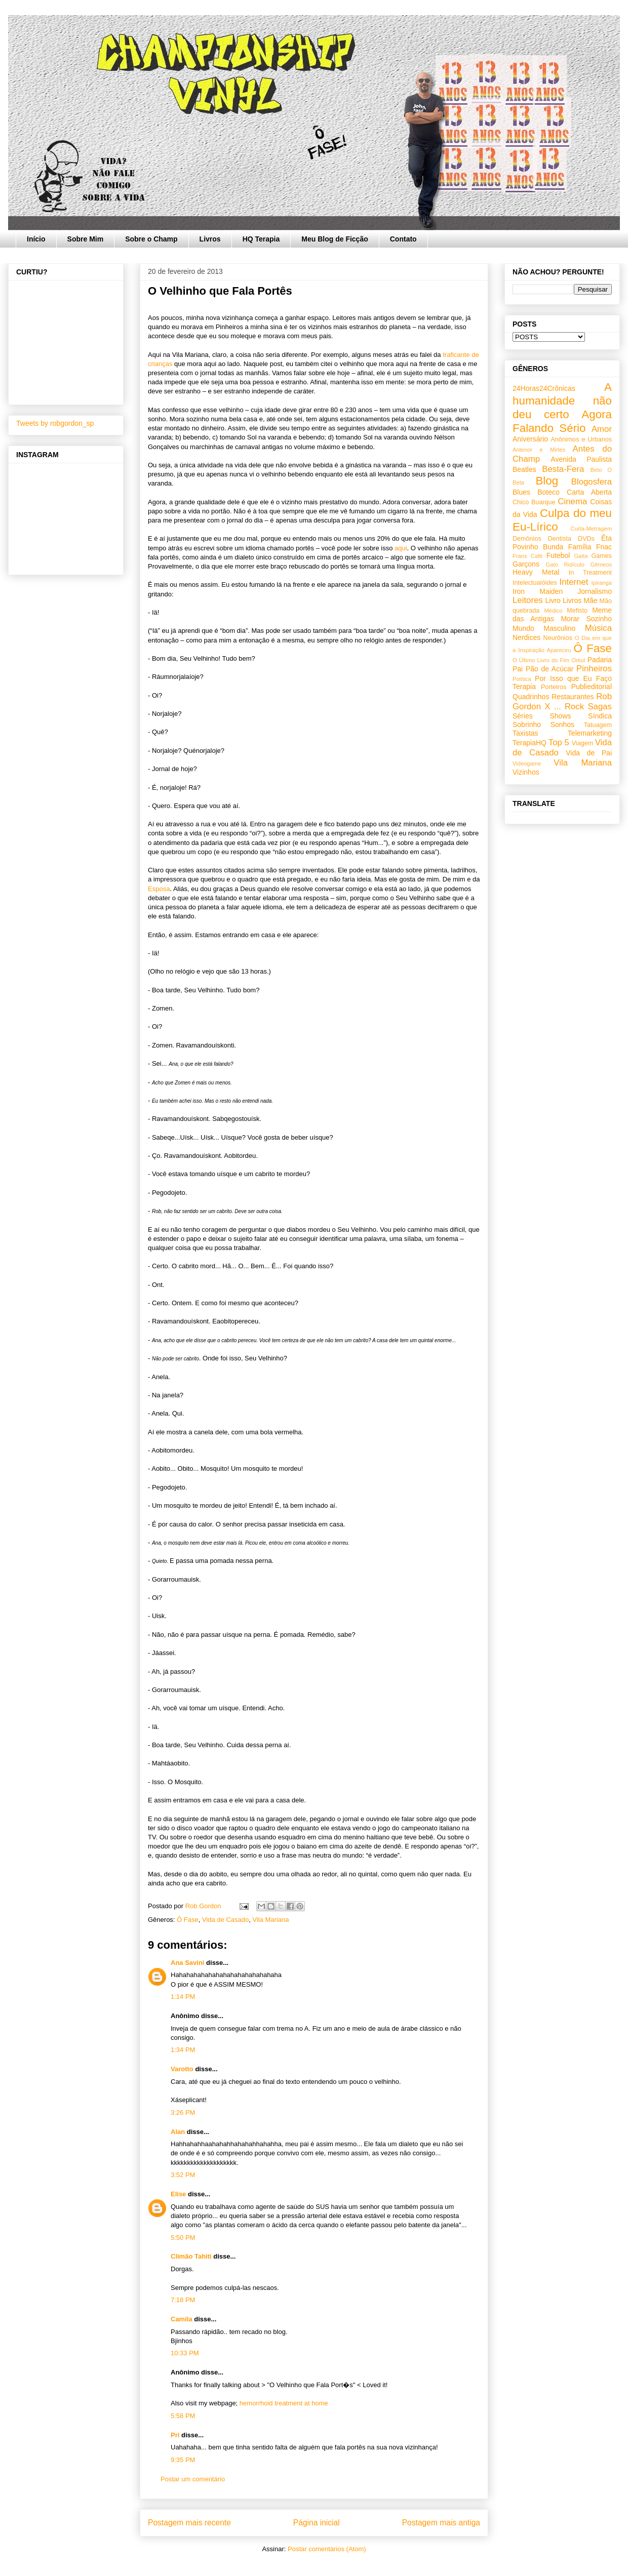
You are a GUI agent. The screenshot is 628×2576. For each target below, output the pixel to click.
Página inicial (316, 2522)
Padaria (599, 660)
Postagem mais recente (189, 2522)
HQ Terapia (261, 239)
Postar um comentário (193, 2479)
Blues (521, 492)
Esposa (159, 889)
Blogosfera (591, 482)
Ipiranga (602, 583)
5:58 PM (183, 2416)
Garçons (526, 564)
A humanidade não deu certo (562, 401)
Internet (574, 582)
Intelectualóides (535, 582)
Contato (403, 239)
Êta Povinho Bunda (562, 542)
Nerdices (526, 637)
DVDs (586, 538)
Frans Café (527, 556)
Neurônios (557, 637)
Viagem (582, 743)
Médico (553, 611)
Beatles (524, 469)
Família (580, 547)
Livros (210, 239)
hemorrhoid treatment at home (284, 2403)
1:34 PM (183, 2050)
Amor (602, 429)
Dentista (559, 538)
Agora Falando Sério (562, 421)
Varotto (182, 2069)
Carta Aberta (589, 492)
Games (601, 555)
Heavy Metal (536, 572)
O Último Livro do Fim (541, 660)
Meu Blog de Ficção (334, 239)
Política (522, 679)
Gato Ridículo (564, 564)
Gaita (580, 556)
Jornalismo (594, 591)
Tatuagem (598, 725)
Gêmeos (601, 564)
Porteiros (553, 687)
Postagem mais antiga (441, 2522)
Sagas (599, 706)
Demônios (527, 538)
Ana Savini (187, 1962)
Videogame (527, 763)
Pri (175, 2435)
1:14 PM (183, 1996)
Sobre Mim (85, 239)
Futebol (558, 555)
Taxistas (525, 733)
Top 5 (558, 742)
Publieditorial (591, 686)
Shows (560, 716)
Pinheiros (594, 668)
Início (36, 239)
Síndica (600, 716)
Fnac (604, 547)
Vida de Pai (589, 753)
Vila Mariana (270, 1919)
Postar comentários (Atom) (327, 2549)
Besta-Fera (563, 469)
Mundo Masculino (544, 628)
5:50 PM (183, 2237)
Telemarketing (590, 733)
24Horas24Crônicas (544, 388)
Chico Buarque (534, 502)
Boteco (548, 492)
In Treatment (590, 572)
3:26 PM (183, 2112)
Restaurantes (573, 697)
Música (598, 628)
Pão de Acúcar (550, 669)
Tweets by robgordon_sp (55, 423)
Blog (546, 480)
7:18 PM (183, 2300)
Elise (178, 2194)
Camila (181, 2319)
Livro (553, 600)
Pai (518, 669)
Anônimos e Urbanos (581, 439)
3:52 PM (183, 2175)
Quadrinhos (531, 697)
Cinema (572, 501)
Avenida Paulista (581, 459)
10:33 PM (185, 2353)
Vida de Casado (225, 1919)
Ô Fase (188, 1919)
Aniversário (530, 439)
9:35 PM (183, 2460)
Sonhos (562, 724)
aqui (401, 548)
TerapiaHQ (529, 743)
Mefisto (577, 610)
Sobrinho (527, 724)
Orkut (578, 660)
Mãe (590, 600)
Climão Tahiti (191, 2256)
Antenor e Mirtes (539, 450)
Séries (523, 716)
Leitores (528, 600)
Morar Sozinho (586, 619)
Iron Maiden (538, 591)
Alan (179, 2132)
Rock (574, 706)
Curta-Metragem (591, 529)
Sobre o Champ (151, 239)
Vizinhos (526, 772)
